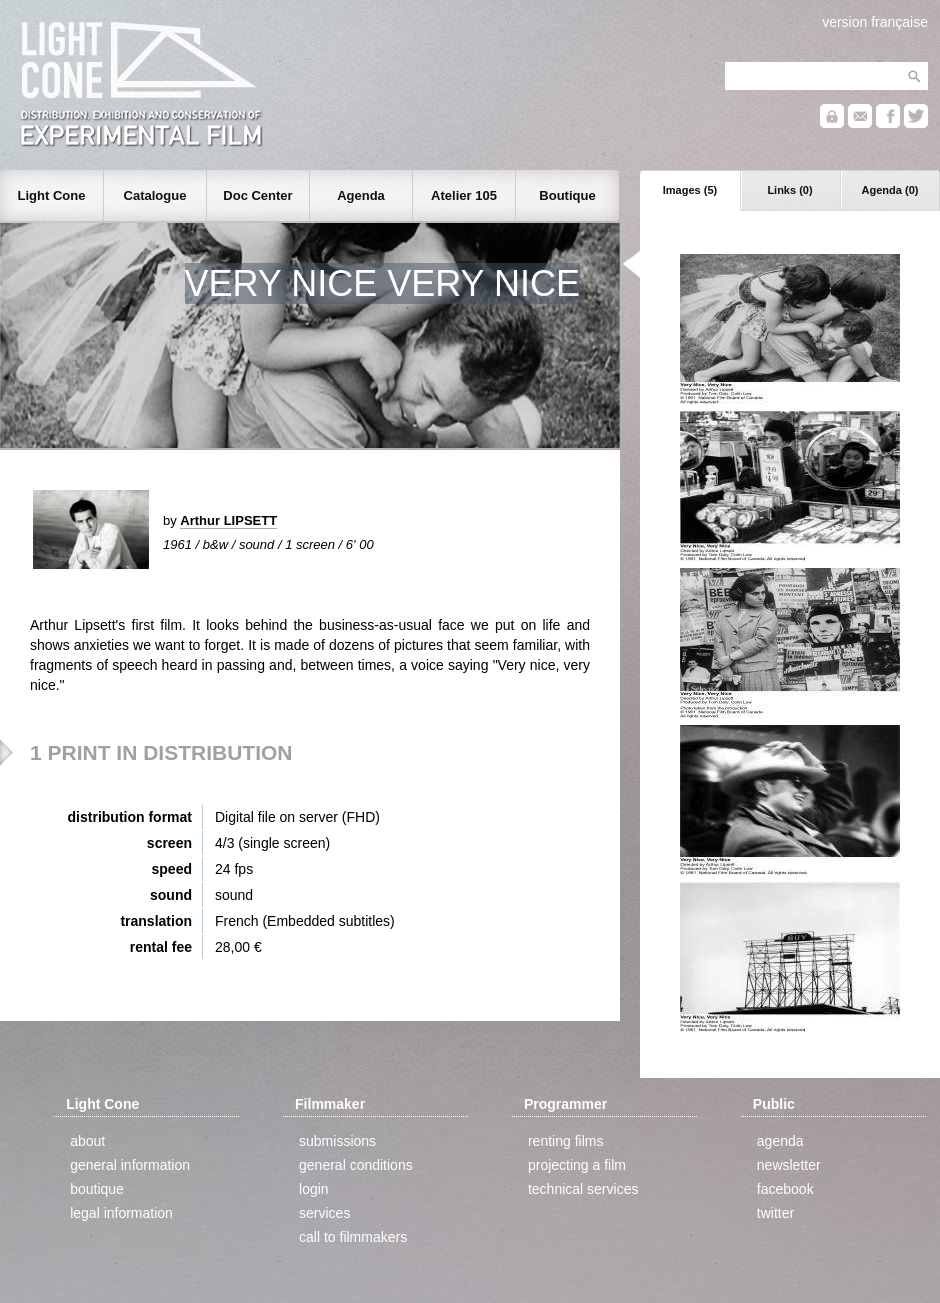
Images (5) (690, 190)
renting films (565, 1141)
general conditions (356, 1165)
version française (875, 22)
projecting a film (577, 1165)
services (324, 1213)
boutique (97, 1189)
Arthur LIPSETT (228, 520)
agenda (780, 1141)
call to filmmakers (353, 1237)
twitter (775, 1213)
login (314, 1189)
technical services (583, 1189)
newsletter (789, 1165)
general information (130, 1165)
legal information (121, 1213)
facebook (785, 1189)
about (87, 1141)
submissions (337, 1141)
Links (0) (789, 190)
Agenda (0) (890, 190)
